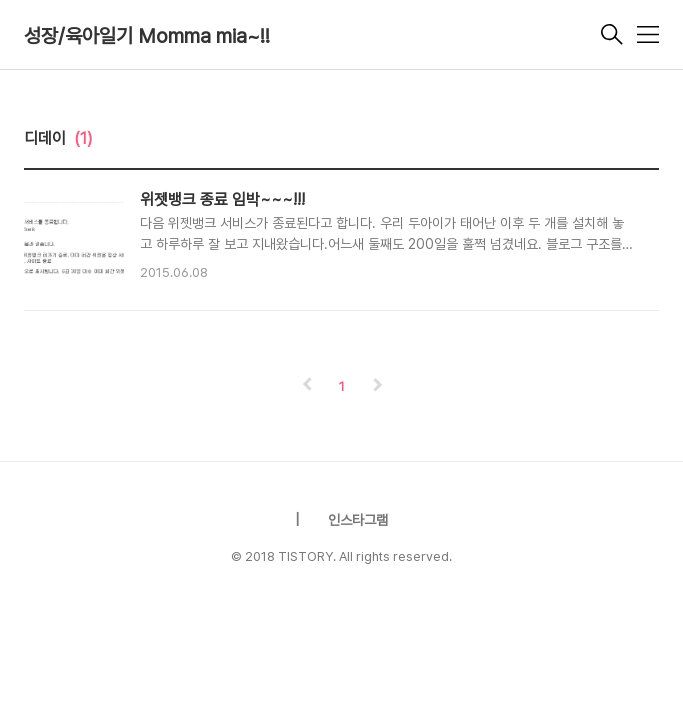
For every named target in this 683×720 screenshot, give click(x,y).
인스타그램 (358, 520)
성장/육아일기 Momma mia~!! (147, 36)
